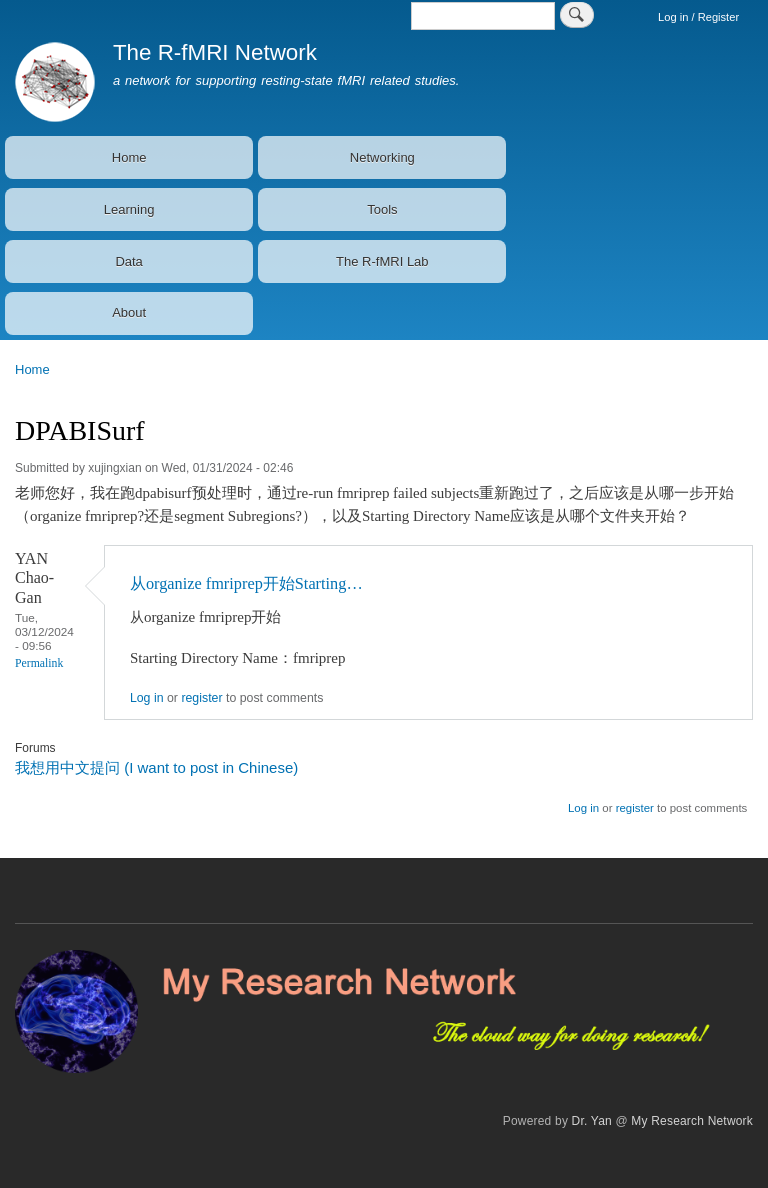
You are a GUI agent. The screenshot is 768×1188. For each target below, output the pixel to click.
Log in (147, 698)
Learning (129, 209)
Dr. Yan (592, 1121)
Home (129, 157)
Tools (382, 209)
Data (128, 261)
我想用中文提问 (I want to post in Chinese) (156, 767)
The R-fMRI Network (215, 52)
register (201, 698)
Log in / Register (698, 17)
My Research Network (692, 1121)
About (129, 312)
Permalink (39, 663)
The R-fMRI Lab (382, 261)
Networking (382, 157)
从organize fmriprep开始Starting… (246, 583)
